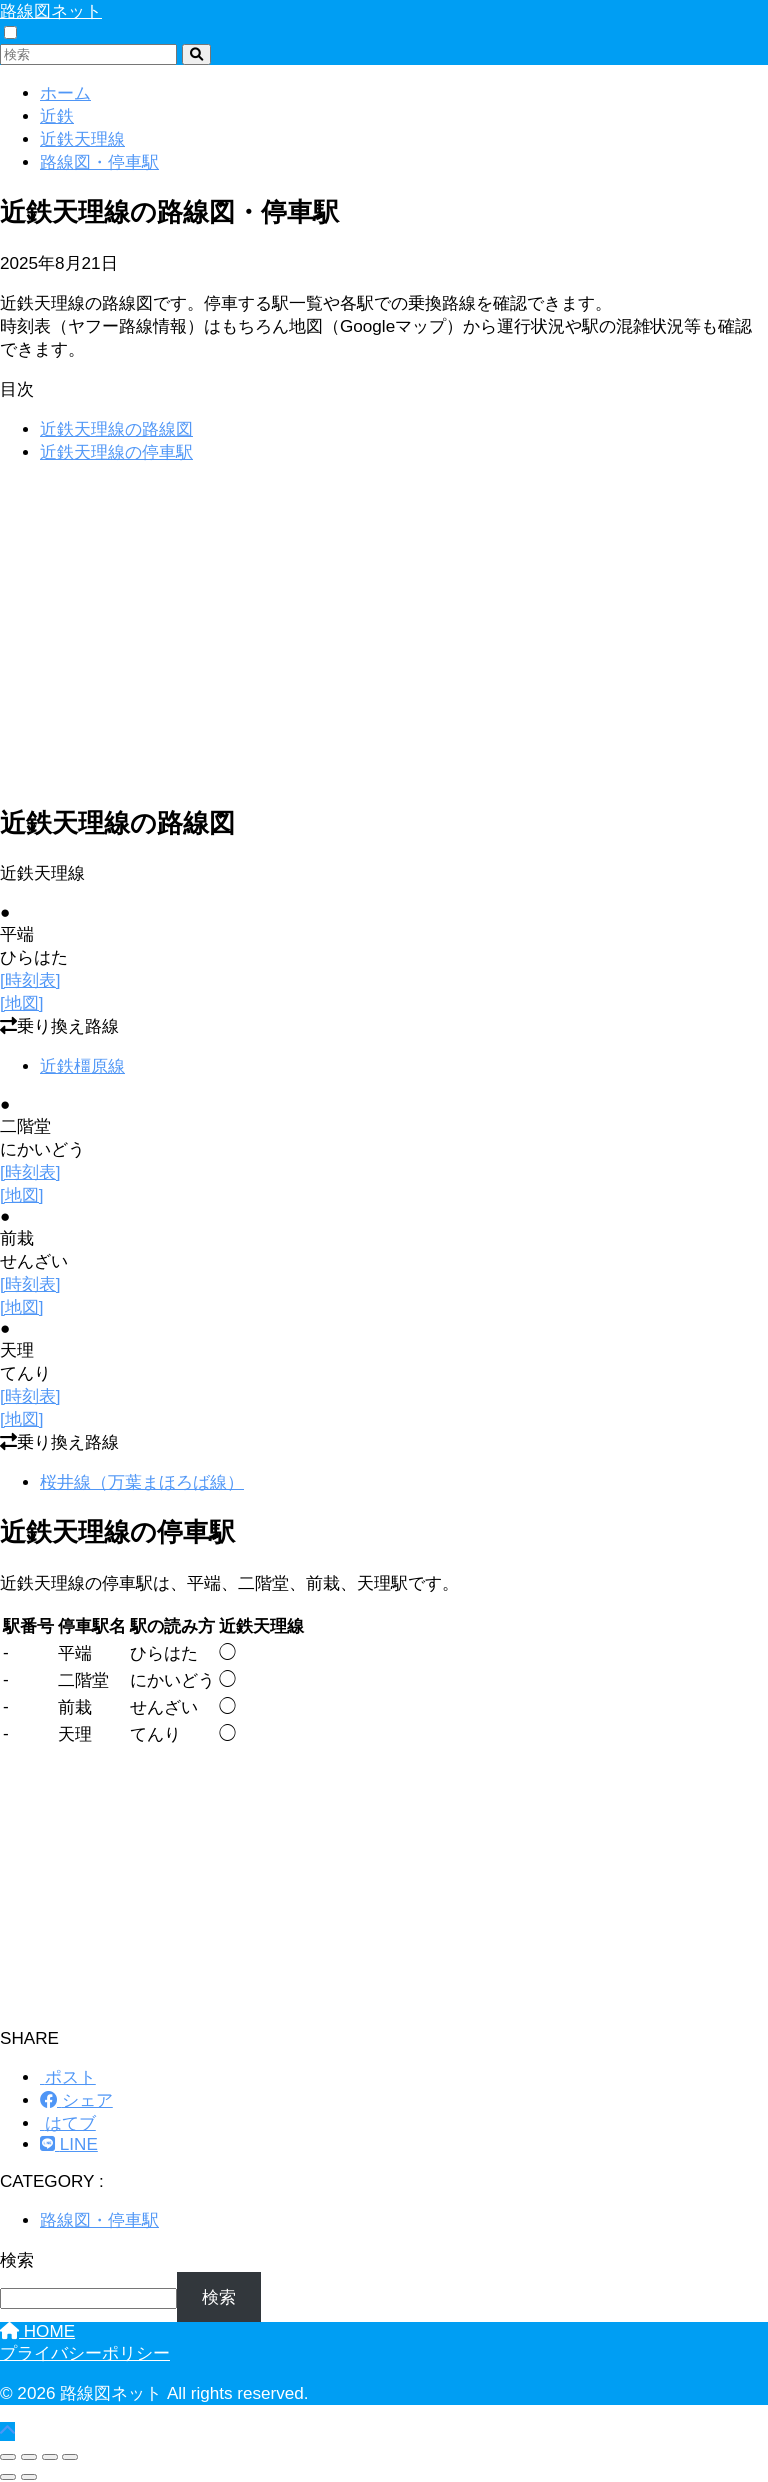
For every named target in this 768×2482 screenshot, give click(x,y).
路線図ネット (51, 11)
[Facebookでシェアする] (76, 2100)
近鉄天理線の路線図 (116, 429)
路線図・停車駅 (99, 2220)
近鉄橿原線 (82, 1066)
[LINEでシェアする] (69, 2144)
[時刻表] (30, 980)
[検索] (196, 54)
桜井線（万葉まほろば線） (142, 1482)
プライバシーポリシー (85, 2353)
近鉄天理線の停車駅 (116, 452)
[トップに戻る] (7, 2431)
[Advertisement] (384, 621)
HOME (37, 2331)
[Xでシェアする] (68, 2077)
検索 (17, 2260)
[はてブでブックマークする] (68, 2123)
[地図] (22, 1003)
